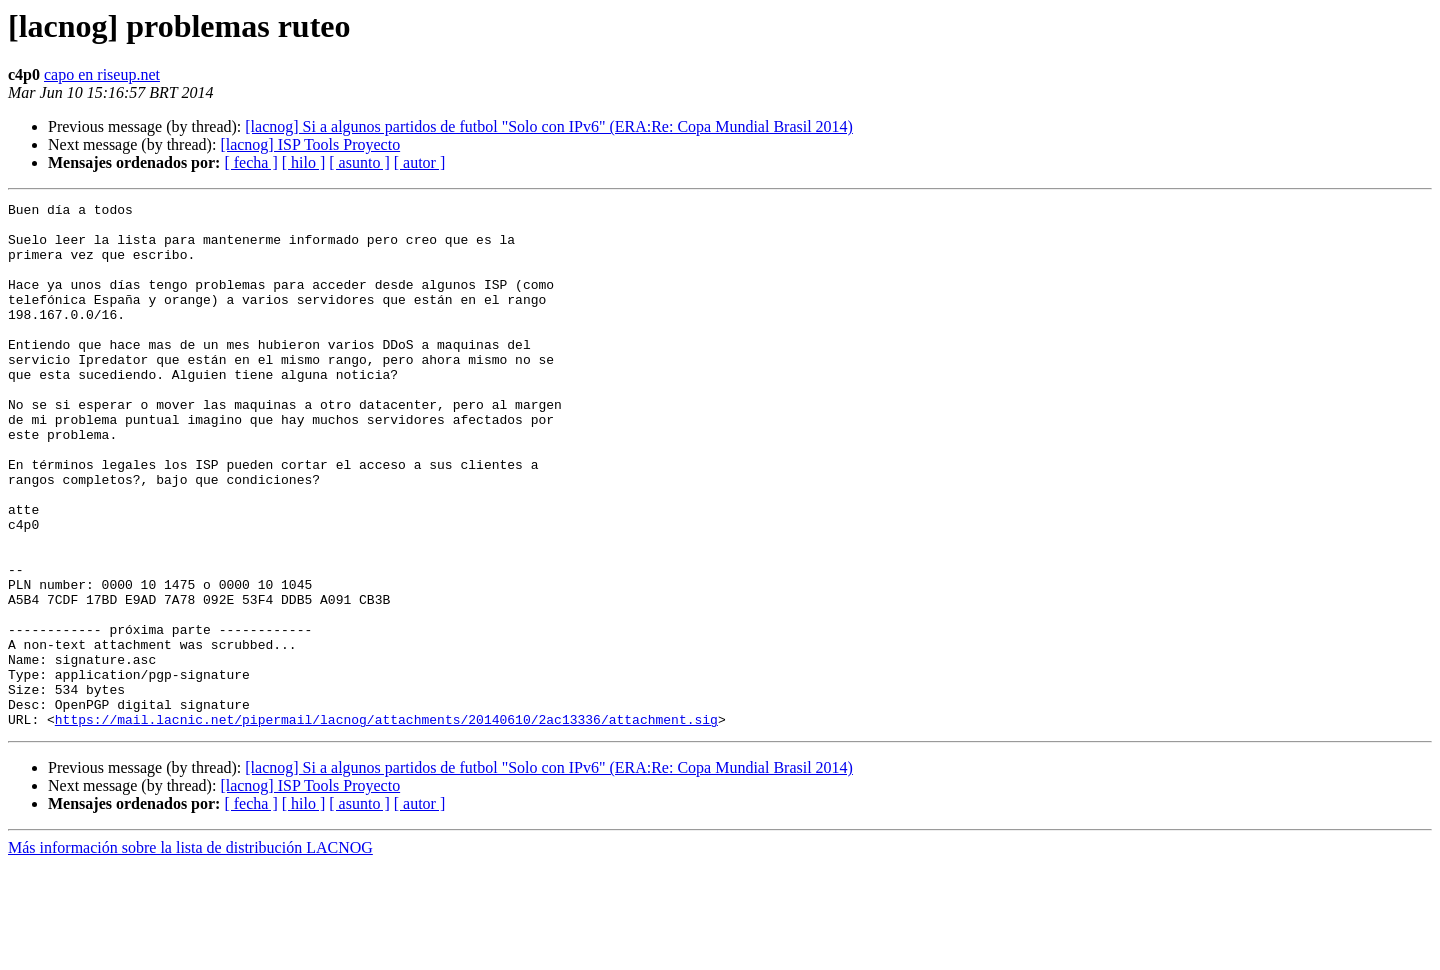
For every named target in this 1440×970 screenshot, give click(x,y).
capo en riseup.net (102, 74)
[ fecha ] (250, 162)
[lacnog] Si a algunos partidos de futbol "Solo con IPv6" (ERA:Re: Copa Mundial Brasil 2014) (549, 126)
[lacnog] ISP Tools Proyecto (310, 144)
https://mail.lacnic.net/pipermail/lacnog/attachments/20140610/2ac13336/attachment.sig (386, 824)
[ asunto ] (359, 162)
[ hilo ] (304, 162)
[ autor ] (420, 162)
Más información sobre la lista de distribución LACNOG (190, 952)
